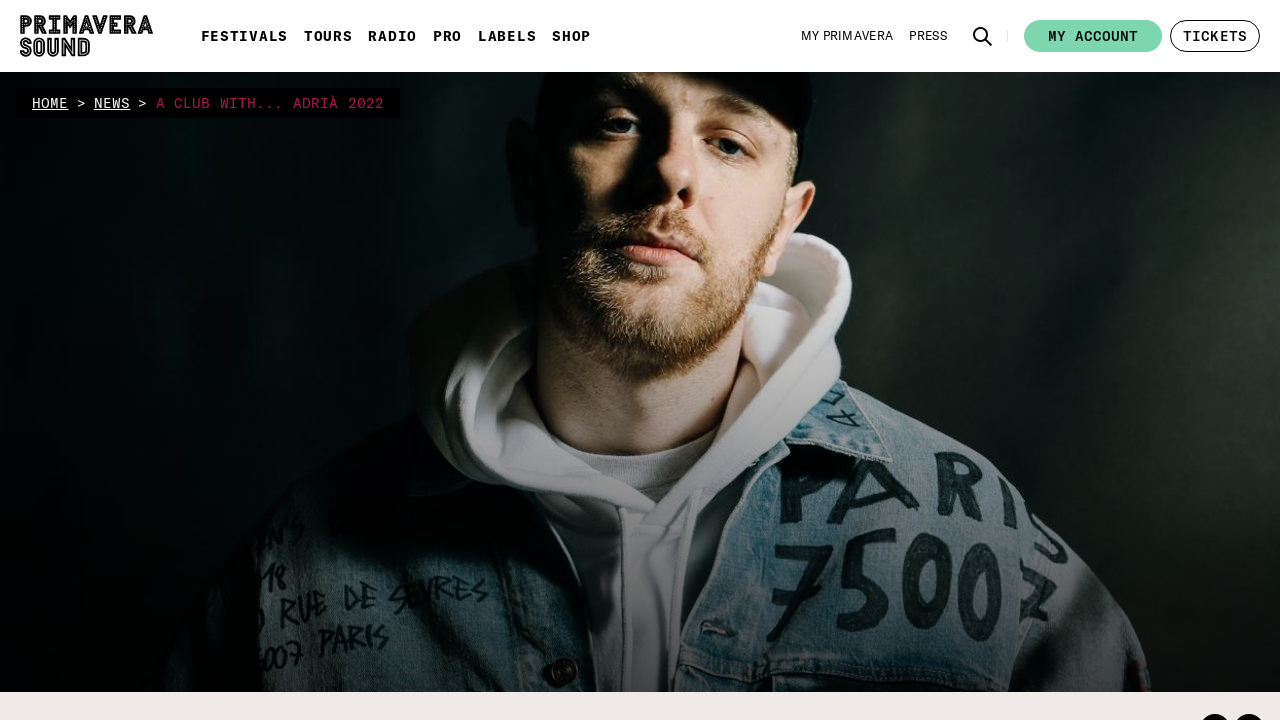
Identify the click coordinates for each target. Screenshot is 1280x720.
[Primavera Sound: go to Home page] (86, 36)
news (112, 103)
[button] (983, 36)
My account (1093, 36)
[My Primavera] (847, 36)
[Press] (928, 36)
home (50, 103)
